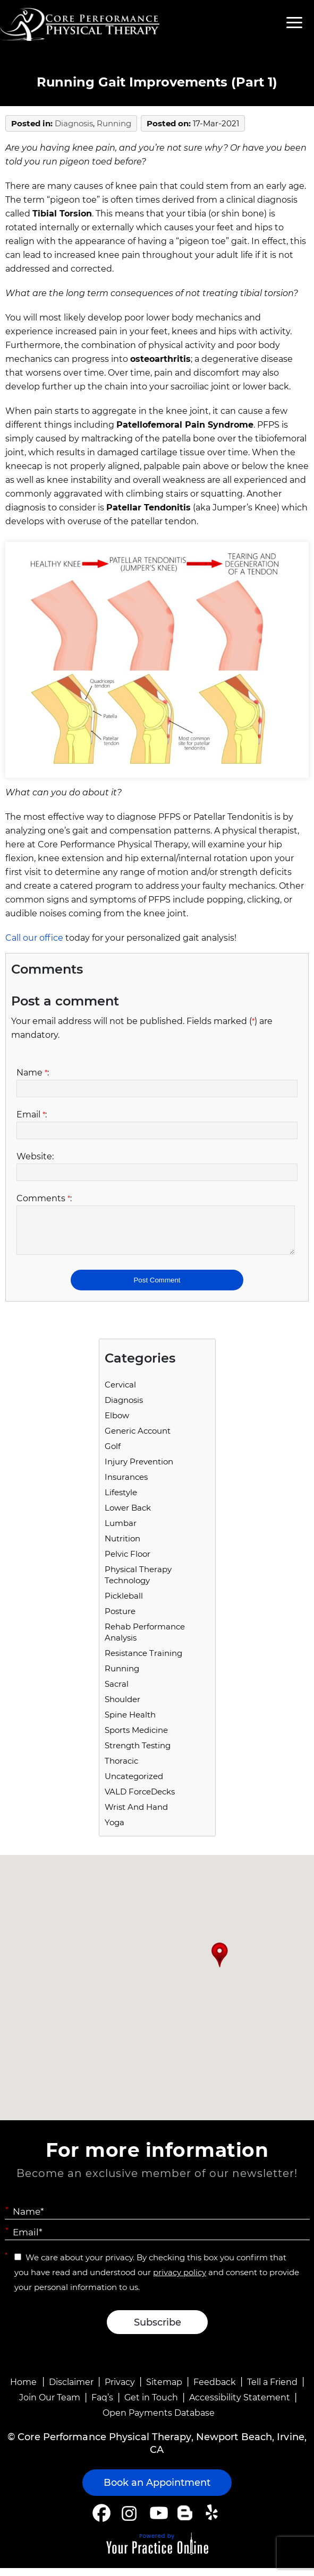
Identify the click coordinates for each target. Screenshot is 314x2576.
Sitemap (164, 2390)
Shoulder (122, 1707)
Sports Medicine (136, 1738)
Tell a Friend (272, 2390)
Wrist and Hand (136, 1815)
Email (31, 1114)
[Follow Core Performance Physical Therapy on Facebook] (101, 2521)
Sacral (117, 1692)
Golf (113, 1454)
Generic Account (138, 1439)
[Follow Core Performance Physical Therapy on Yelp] (213, 2521)
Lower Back (128, 1516)
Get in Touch (151, 2405)
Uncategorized (134, 1784)
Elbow (117, 1423)
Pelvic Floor (127, 1562)
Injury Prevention (139, 1469)
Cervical (120, 1392)
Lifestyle (121, 1500)
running (114, 123)
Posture (120, 1619)
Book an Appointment (157, 2490)
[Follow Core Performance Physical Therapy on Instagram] (128, 2521)
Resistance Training (143, 1661)
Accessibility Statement (239, 2405)
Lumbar (121, 1531)
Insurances (126, 1485)
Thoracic (121, 1769)
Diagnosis (74, 123)
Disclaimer (71, 2390)
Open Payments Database (159, 2421)
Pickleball (124, 1604)
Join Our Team (49, 2405)
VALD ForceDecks (140, 1799)
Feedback (214, 2390)
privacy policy (179, 2280)
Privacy (120, 2390)
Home (23, 2390)
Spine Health (130, 1723)
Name (32, 1073)
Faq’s (102, 2405)
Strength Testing (138, 1753)
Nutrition (122, 1546)
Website (35, 1156)
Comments (44, 1198)
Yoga (114, 1830)
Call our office (34, 938)
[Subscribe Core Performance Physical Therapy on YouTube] (157, 2521)
